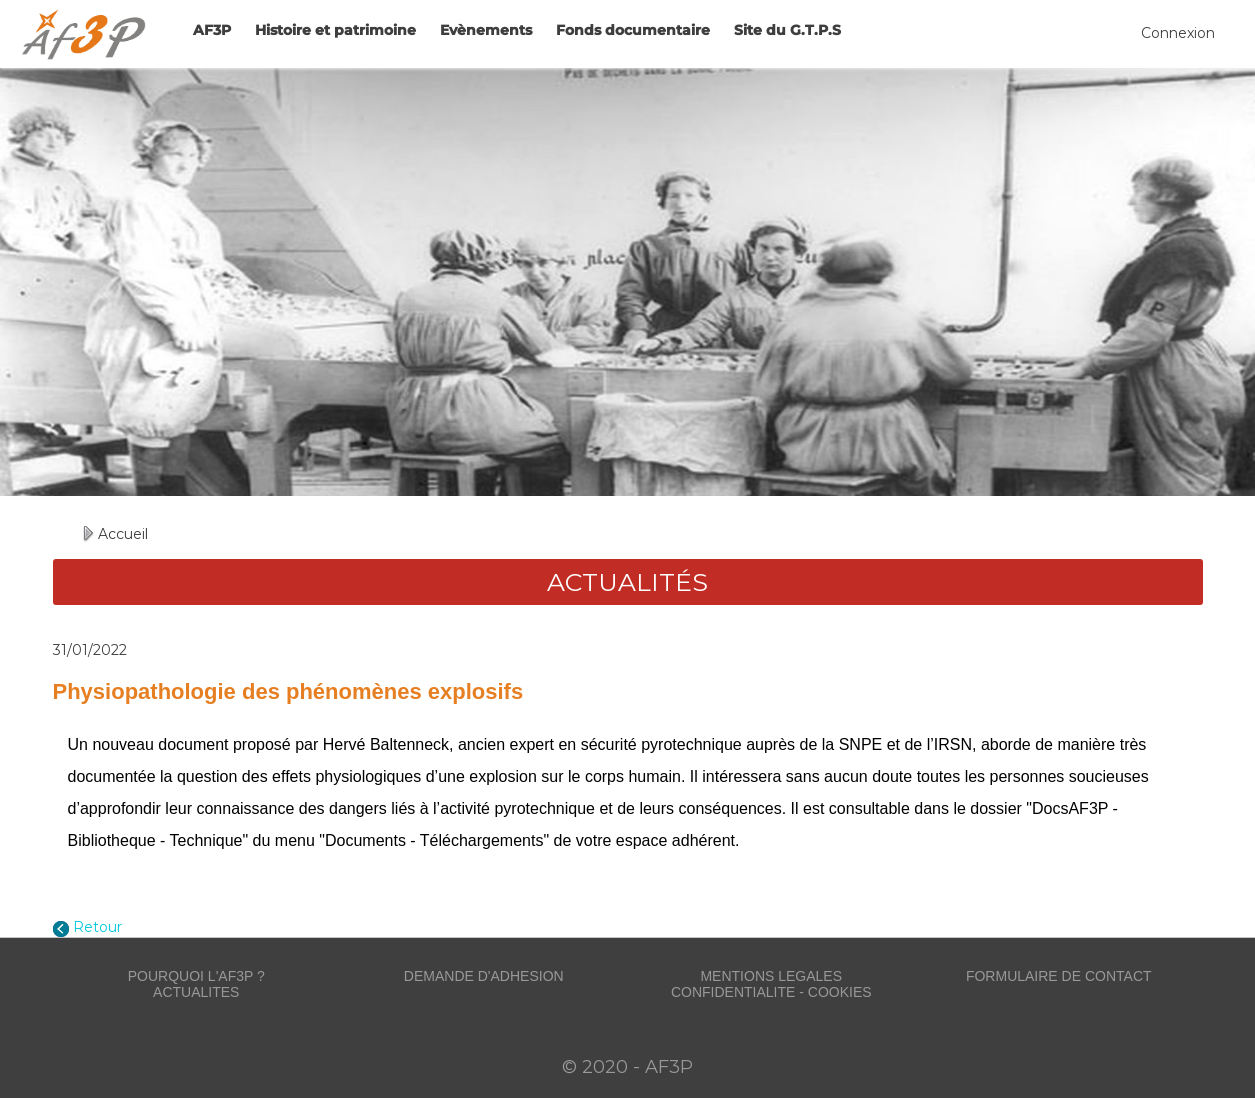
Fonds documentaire (633, 30)
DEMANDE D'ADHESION (484, 976)
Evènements (486, 30)
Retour (97, 927)
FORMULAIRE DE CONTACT (1059, 976)
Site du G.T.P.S (787, 30)
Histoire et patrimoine (335, 30)
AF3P (212, 30)
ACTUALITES (196, 992)
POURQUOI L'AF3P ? (196, 976)
